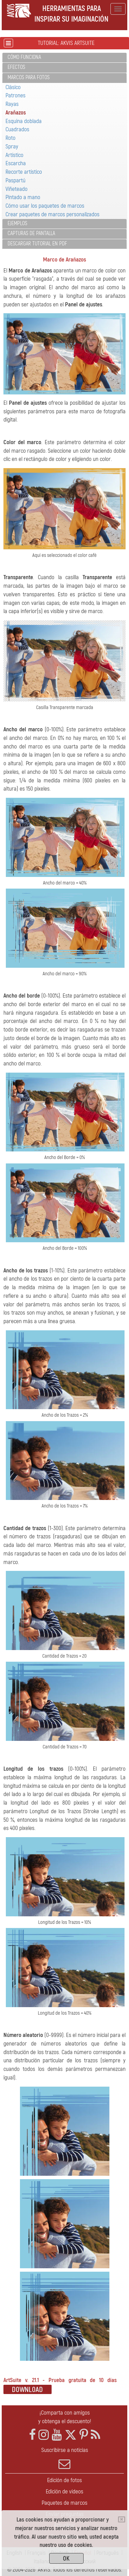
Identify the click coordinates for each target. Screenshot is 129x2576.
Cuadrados (17, 129)
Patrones (15, 95)
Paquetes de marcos (64, 2502)
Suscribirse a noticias (64, 2458)
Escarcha (16, 163)
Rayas (12, 104)
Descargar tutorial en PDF (37, 243)
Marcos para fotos (29, 77)
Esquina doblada (24, 121)
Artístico (14, 155)
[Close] (121, 2519)
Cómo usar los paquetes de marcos (45, 205)
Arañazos (16, 112)
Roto (10, 138)
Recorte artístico (24, 171)
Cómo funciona (24, 57)
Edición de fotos (64, 2480)
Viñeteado (17, 189)
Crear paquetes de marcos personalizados (52, 214)
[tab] (64, 58)
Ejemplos (17, 223)
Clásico (13, 87)
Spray (12, 146)
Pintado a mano (23, 197)
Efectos (16, 67)
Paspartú (15, 180)
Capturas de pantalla (31, 233)
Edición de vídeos (64, 2491)
